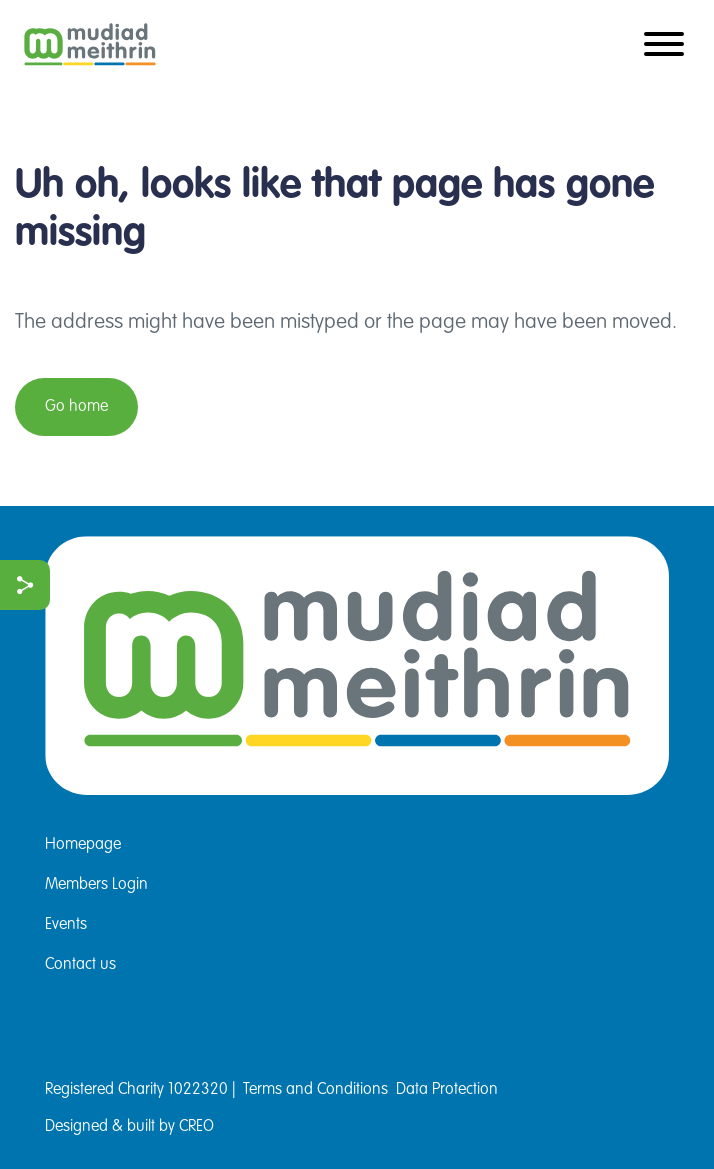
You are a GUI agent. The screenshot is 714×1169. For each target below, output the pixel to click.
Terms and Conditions (315, 1090)
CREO (196, 1127)
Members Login (96, 885)
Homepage (83, 845)
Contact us (80, 965)
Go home (76, 407)
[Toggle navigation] (664, 46)
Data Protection (447, 1090)
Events (66, 925)
